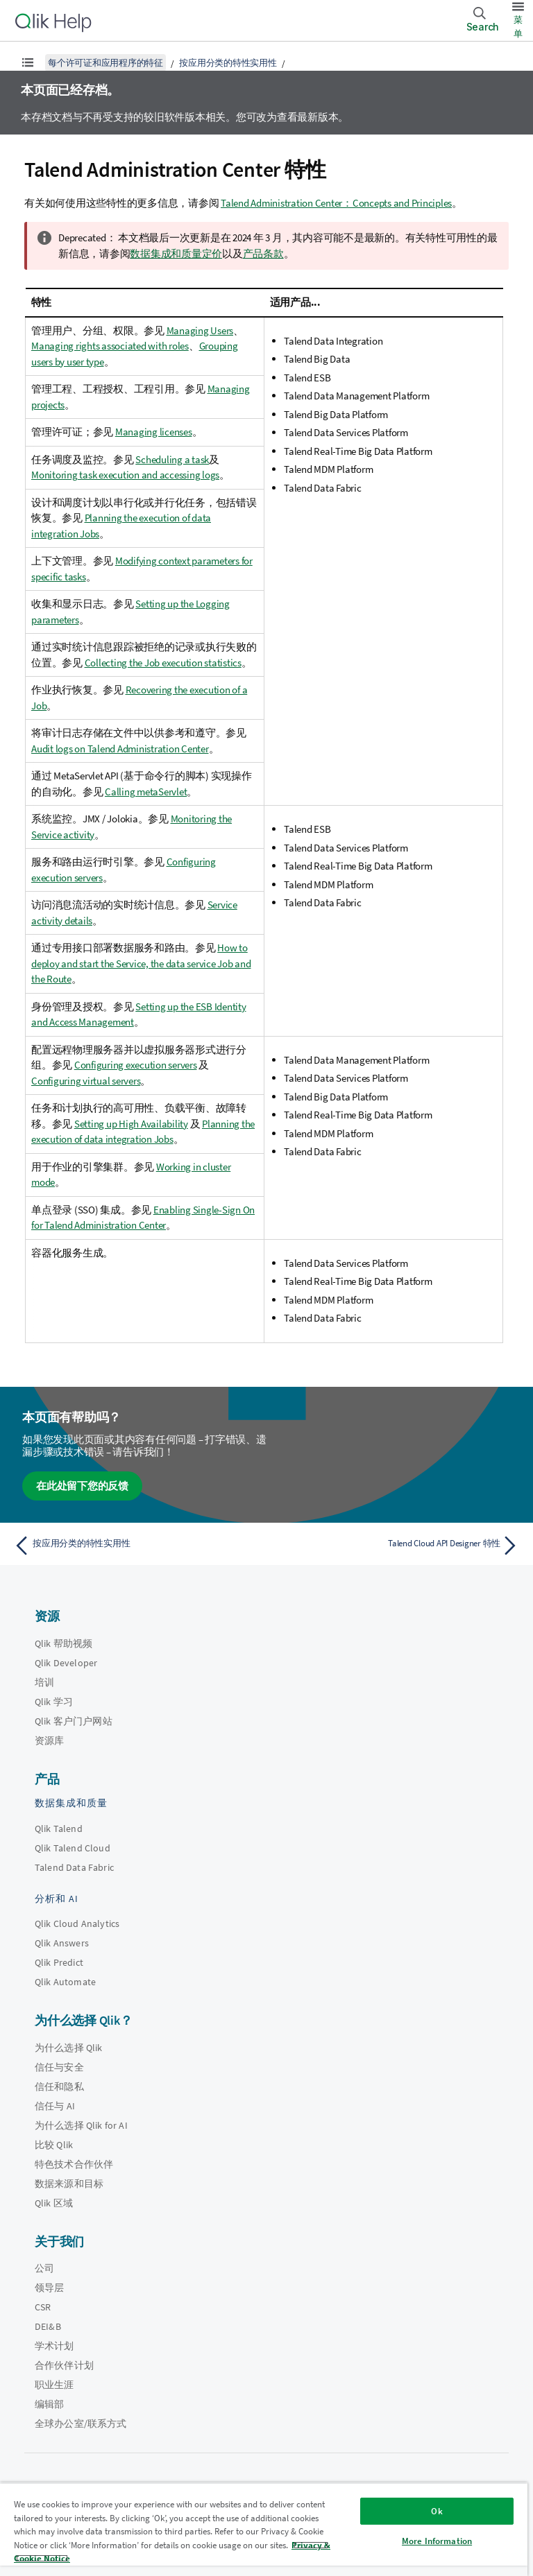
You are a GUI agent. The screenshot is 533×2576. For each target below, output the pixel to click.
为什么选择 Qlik (69, 2047)
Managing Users (200, 330)
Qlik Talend (59, 1828)
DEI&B (48, 2326)
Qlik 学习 (54, 1701)
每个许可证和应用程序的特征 (105, 63)
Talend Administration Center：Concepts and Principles (336, 202)
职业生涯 (54, 2384)
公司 (44, 2268)
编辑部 (49, 2404)
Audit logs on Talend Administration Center (120, 748)
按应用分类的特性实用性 (227, 63)
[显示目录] (27, 62)
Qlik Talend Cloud (72, 1848)
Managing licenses (153, 431)
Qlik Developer (66, 1663)
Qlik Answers (62, 1943)
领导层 (49, 2287)
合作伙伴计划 (64, 2365)
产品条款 (263, 253)
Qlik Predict (59, 1962)
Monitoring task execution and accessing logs (125, 474)
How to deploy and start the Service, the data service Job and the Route (141, 963)
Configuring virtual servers (85, 1080)
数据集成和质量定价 (176, 253)
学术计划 (54, 2346)
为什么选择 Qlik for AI (81, 2125)
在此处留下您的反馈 (82, 1485)
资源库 (49, 1740)
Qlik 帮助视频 (63, 1643)
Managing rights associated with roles (110, 345)
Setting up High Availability (131, 1123)
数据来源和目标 (69, 2183)
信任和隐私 (59, 2086)
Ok (436, 2511)
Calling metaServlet (146, 791)
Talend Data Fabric (74, 1867)
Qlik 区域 (54, 2203)
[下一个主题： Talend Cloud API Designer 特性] (397, 1546)
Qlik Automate (65, 1982)
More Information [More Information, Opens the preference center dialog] (437, 2541)
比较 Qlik (54, 2144)
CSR (43, 2307)
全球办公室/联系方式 (81, 2423)
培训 (44, 1682)
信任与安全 (59, 2067)
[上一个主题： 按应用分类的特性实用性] (136, 1546)
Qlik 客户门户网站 (73, 1721)
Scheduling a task (172, 459)
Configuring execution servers (135, 1064)
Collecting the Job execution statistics (163, 662)
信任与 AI (55, 2106)
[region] (263, 2529)
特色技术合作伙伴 (74, 2164)
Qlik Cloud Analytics (77, 1923)
